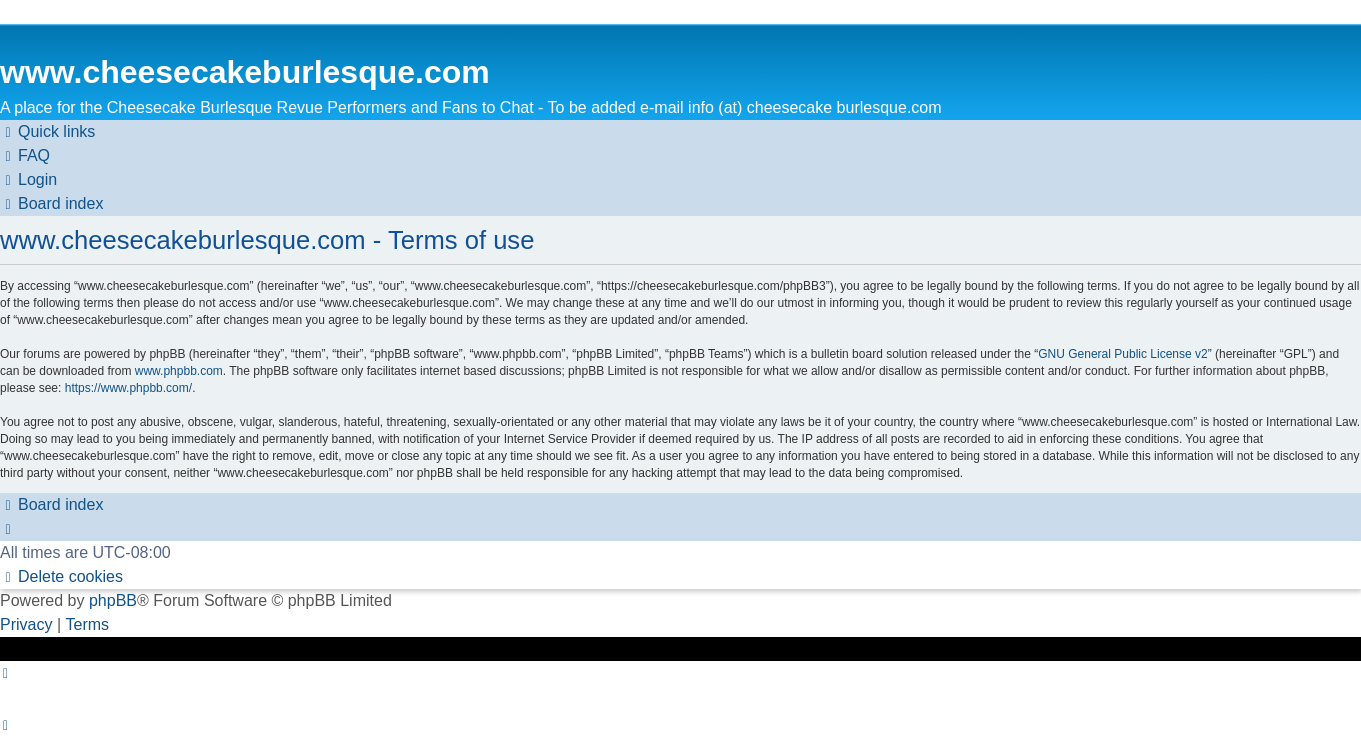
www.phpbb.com (179, 371)
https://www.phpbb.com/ (128, 388)
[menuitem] (25, 156)
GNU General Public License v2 (1122, 354)
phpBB (113, 600)
